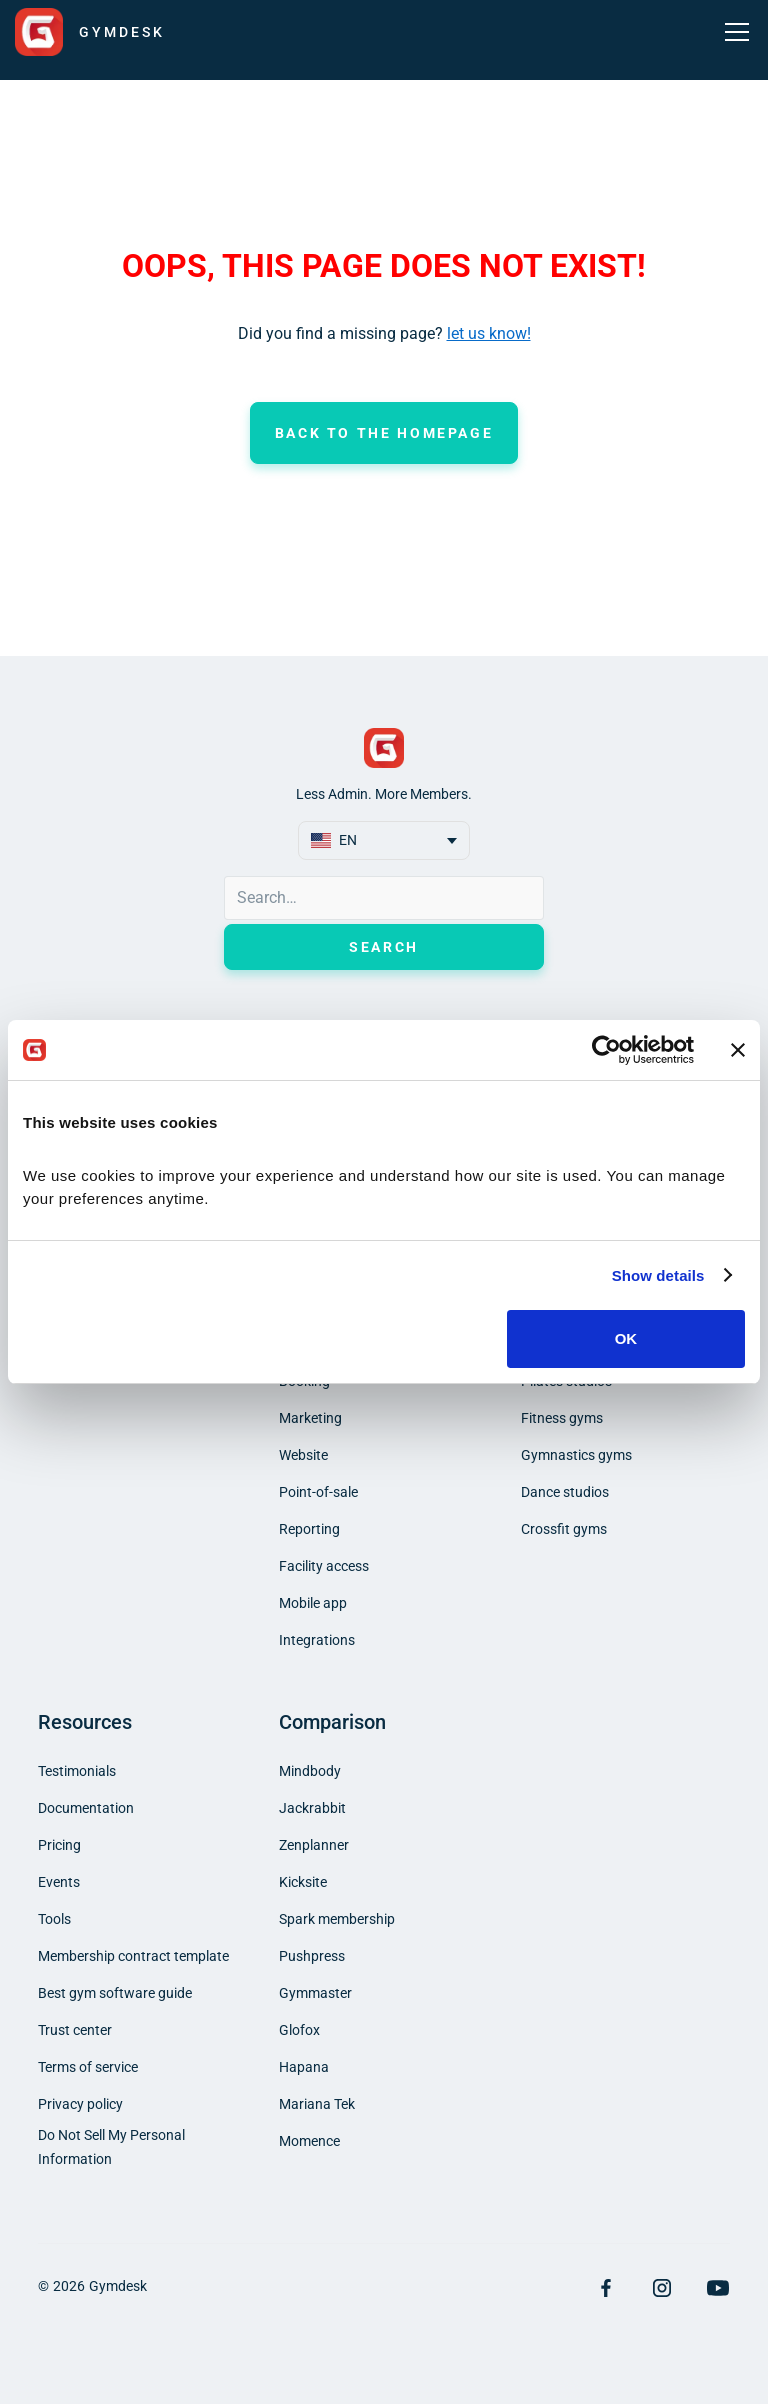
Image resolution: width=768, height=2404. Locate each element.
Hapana (304, 2067)
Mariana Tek (317, 2104)
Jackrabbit (312, 1808)
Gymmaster (315, 1993)
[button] (733, 32)
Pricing (59, 1845)
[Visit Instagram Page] (662, 2288)
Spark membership (337, 1919)
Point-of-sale (318, 1492)
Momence (309, 2141)
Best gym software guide (115, 1993)
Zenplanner (314, 1845)
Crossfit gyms (564, 1529)
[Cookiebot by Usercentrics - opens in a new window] (606, 1050)
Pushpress (312, 1956)
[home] (90, 32)
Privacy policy (80, 2104)
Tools (54, 1919)
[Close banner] (738, 1050)
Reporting (309, 1529)
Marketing (310, 1418)
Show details (658, 1275)
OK (626, 1338)
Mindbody (310, 1771)
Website (303, 1455)
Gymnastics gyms (576, 1455)
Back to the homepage (384, 433)
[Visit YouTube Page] (718, 2288)
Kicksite (303, 1882)
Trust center (75, 2030)
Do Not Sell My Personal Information (111, 2147)
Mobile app (313, 1603)
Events (59, 1882)
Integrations (317, 1640)
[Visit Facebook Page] (606, 2288)
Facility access (324, 1566)
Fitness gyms (562, 1418)
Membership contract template (133, 1956)
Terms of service (88, 2067)
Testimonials (77, 1771)
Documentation (86, 1808)
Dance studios (565, 1492)
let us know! (489, 333)
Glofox (299, 2030)
